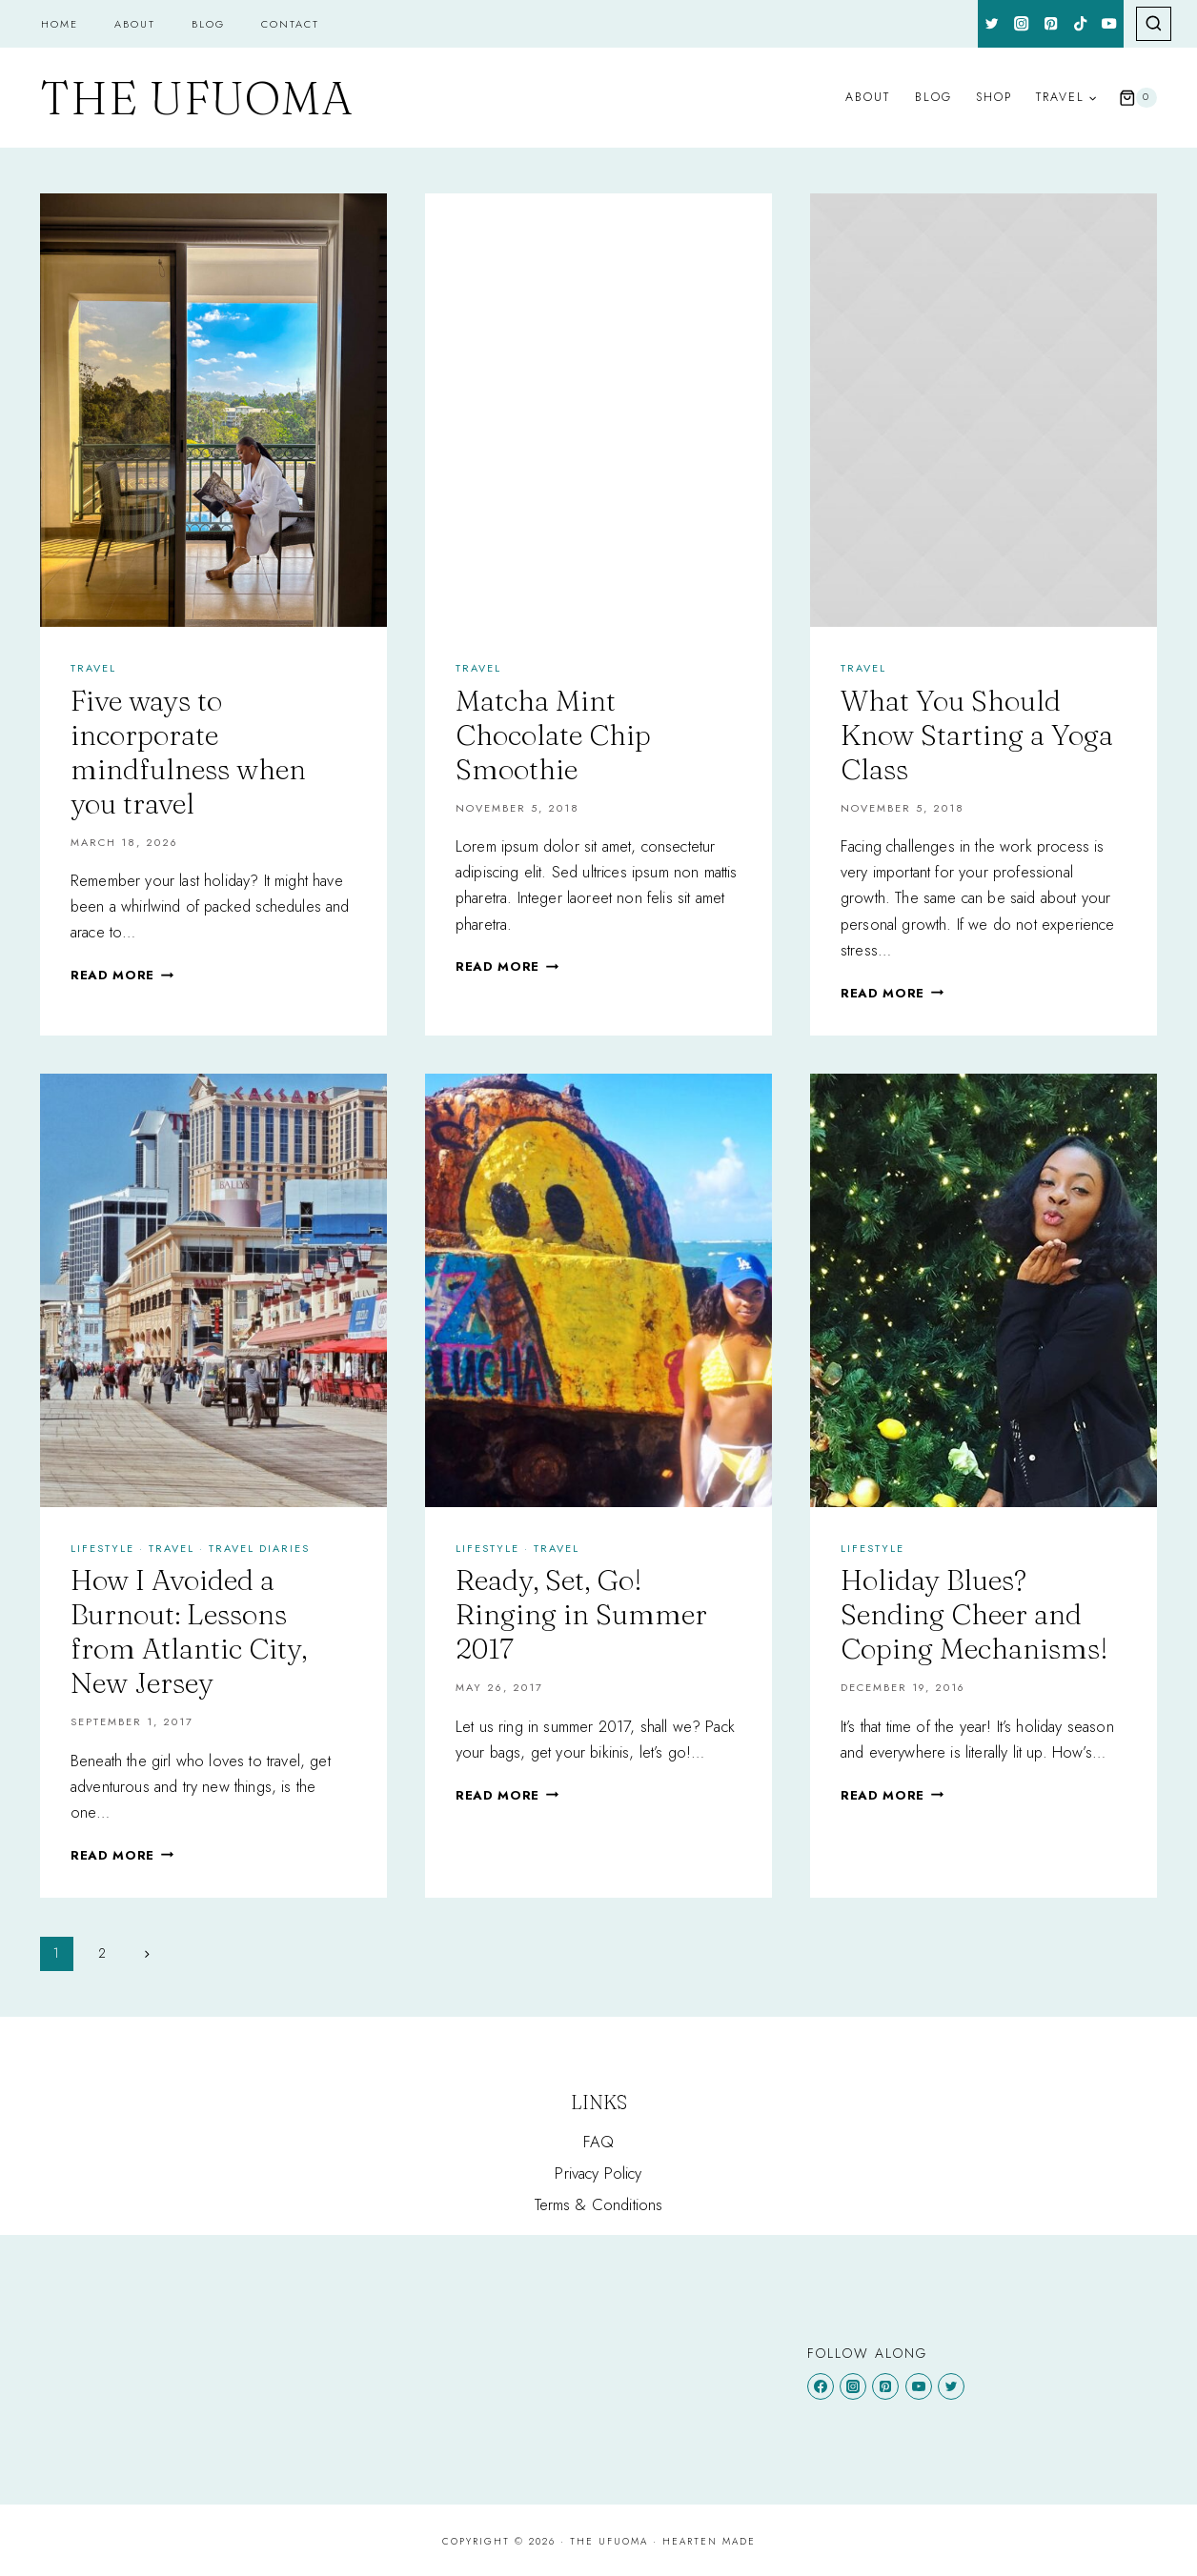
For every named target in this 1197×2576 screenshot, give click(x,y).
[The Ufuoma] (196, 98)
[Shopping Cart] (1138, 98)
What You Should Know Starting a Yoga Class (977, 735)
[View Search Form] (1153, 24)
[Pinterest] (1050, 24)
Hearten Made (709, 2541)
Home (59, 23)
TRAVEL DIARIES (259, 1548)
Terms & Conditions (599, 2204)
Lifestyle (102, 1548)
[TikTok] (1080, 24)
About (134, 23)
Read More (122, 975)
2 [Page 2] (102, 1952)
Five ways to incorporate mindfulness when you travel (188, 752)
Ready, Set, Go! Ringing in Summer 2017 (581, 1614)
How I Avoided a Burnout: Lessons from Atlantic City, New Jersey (189, 1631)
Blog (208, 23)
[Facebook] (820, 2386)
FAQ (599, 2141)
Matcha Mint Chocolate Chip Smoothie (553, 735)
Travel (93, 667)
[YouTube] (1110, 24)
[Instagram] (1022, 24)
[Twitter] (992, 24)
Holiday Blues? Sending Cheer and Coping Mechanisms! (974, 1614)
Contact (290, 23)
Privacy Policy (598, 2173)
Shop (994, 97)
